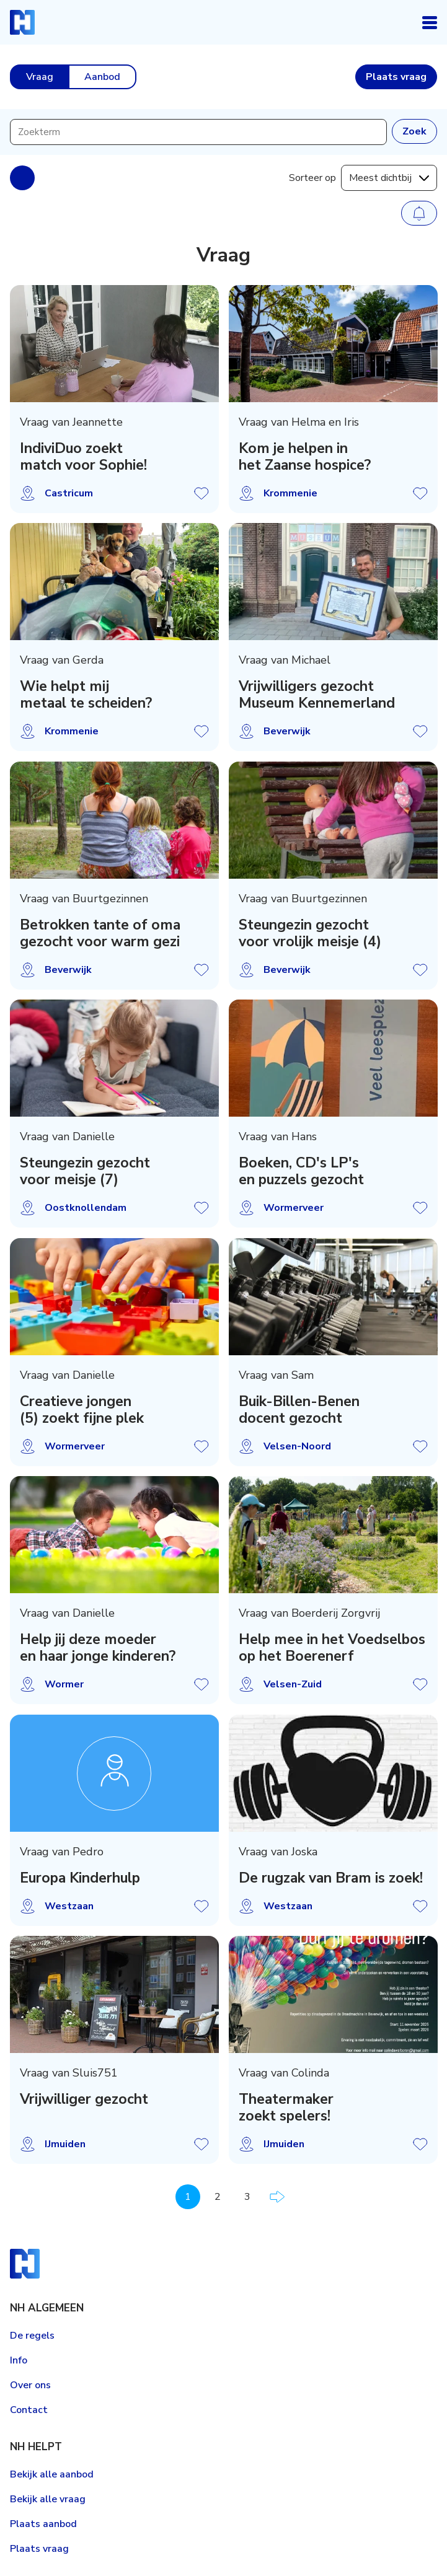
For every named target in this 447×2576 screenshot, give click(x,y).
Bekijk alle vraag (48, 2499)
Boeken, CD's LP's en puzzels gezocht (301, 1172)
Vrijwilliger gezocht (84, 2099)
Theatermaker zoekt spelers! (286, 2108)
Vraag (39, 77)
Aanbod (102, 77)
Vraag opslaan (201, 493)
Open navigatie (429, 22)
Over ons (30, 2385)
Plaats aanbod (43, 2524)
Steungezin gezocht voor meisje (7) (85, 1172)
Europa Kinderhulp (80, 1878)
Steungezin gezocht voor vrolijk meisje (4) (310, 933)
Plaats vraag (39, 2549)
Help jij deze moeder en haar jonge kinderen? (97, 1648)
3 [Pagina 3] (247, 2197)
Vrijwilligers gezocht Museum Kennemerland (317, 695)
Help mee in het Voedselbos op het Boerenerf (332, 1648)
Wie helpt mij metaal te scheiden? (86, 695)
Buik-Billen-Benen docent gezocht (299, 1409)
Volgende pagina (277, 2196)
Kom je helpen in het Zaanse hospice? (305, 456)
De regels (32, 2335)
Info (18, 2360)
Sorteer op (312, 178)
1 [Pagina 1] (188, 2197)
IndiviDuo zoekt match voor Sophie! (83, 456)
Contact (29, 2410)
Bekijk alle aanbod (52, 2474)
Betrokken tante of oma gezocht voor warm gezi (100, 933)
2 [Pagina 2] (218, 2197)
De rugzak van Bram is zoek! (331, 1878)
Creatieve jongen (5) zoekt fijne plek (82, 1409)
